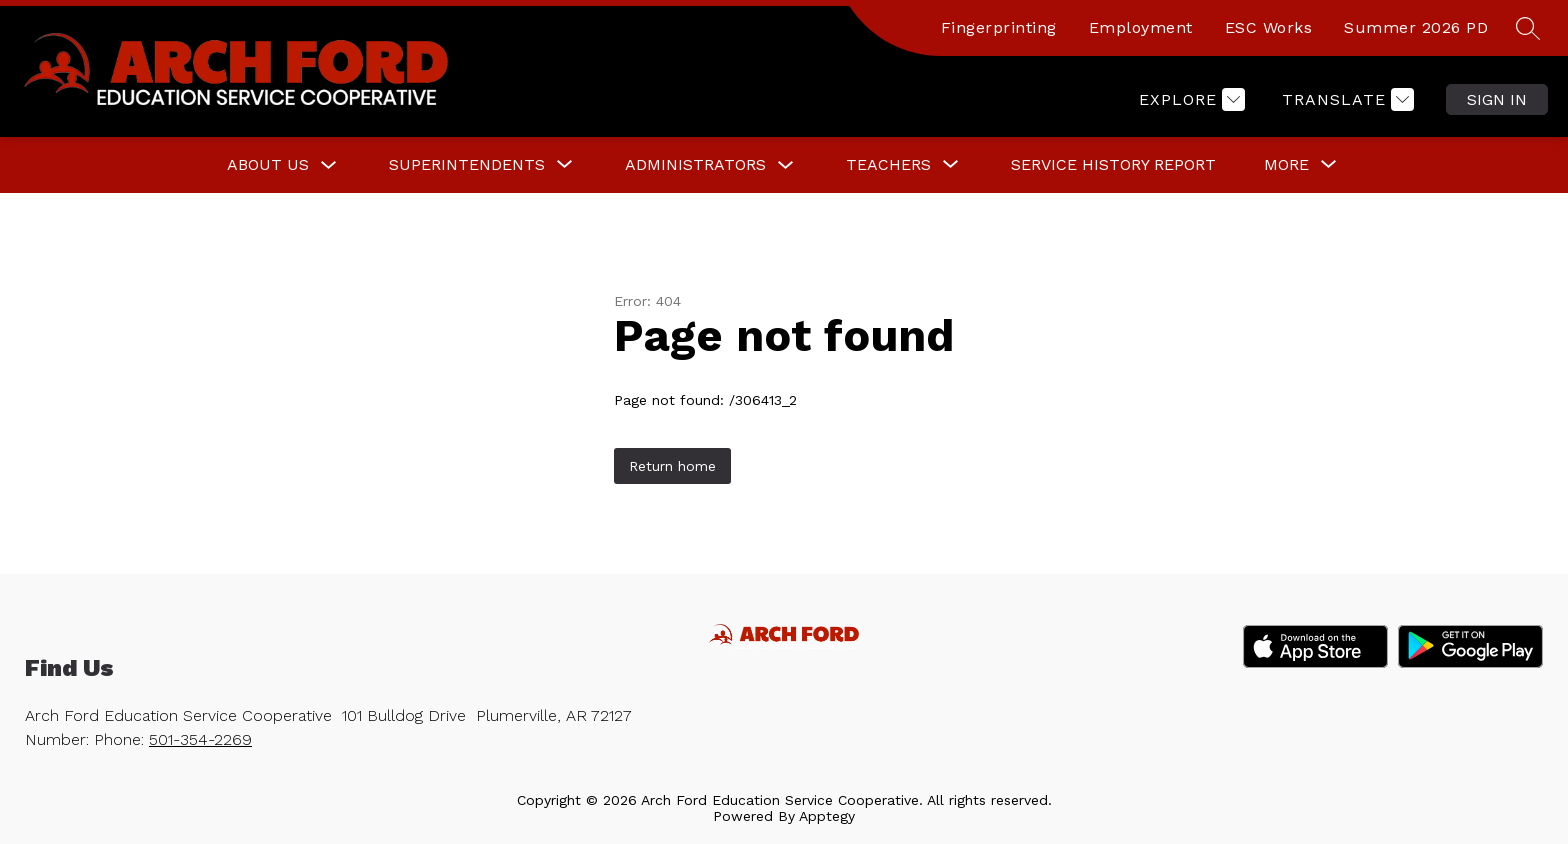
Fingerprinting (999, 27)
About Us (268, 164)
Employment (1141, 27)
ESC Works (1269, 27)
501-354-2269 (200, 739)
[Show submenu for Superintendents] (467, 165)
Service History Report (1113, 164)
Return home (672, 466)
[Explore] (1189, 99)
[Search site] (1528, 28)
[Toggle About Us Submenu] (329, 165)
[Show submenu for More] (1286, 165)
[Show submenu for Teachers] (888, 165)
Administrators (695, 164)
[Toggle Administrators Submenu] (786, 165)
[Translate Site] (1345, 99)
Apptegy (827, 816)
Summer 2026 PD (1416, 27)
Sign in (1497, 99)
